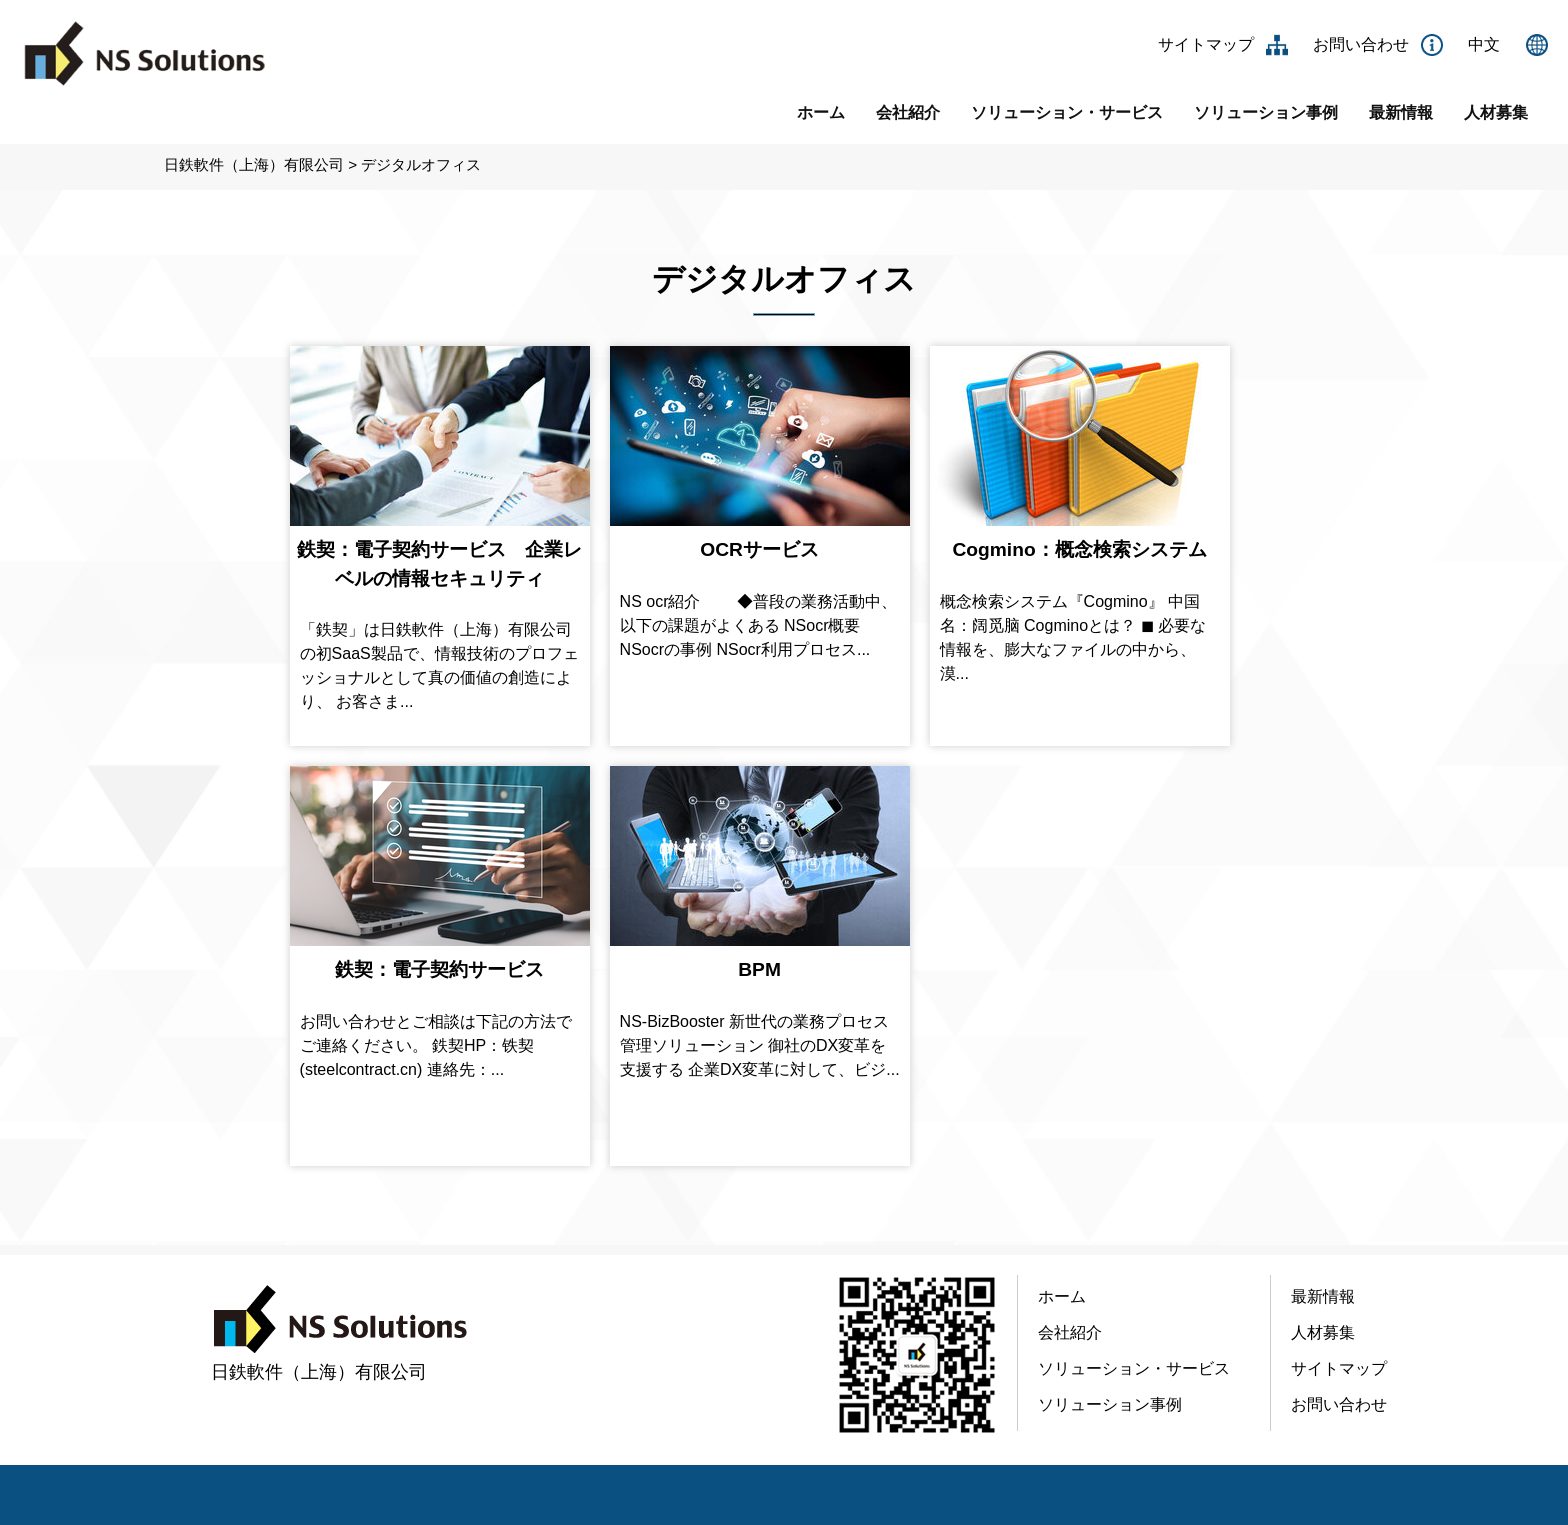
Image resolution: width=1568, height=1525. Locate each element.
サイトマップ (1206, 44)
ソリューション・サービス (1067, 112)
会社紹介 (908, 112)
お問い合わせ (1361, 44)
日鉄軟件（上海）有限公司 (254, 164)
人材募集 (1496, 112)
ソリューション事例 (1266, 112)
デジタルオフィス (421, 164)
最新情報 (1401, 112)
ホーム (821, 112)
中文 (1484, 44)
